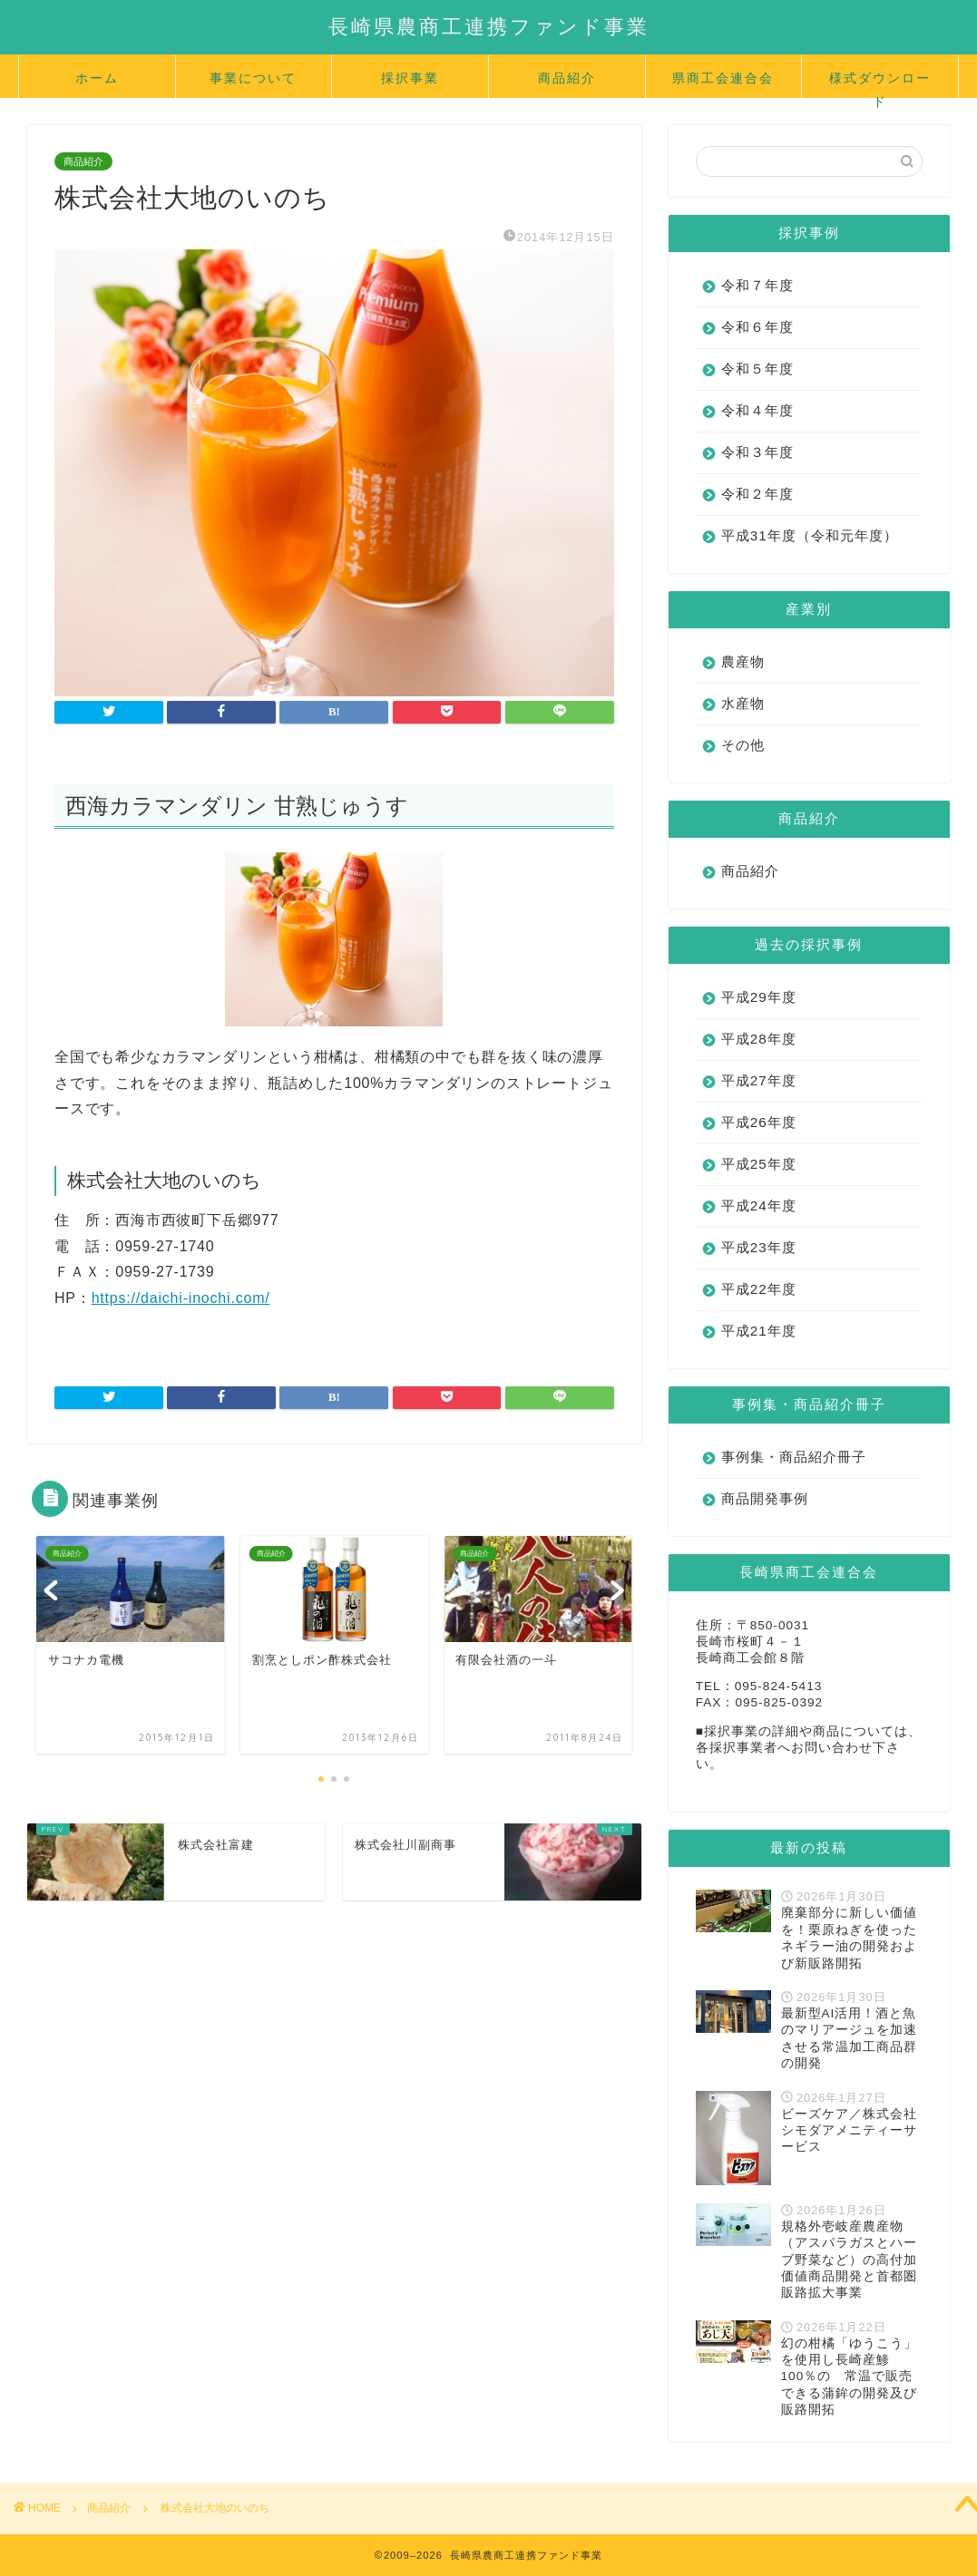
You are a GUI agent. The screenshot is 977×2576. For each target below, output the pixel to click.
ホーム (97, 78)
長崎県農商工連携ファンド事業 (489, 26)
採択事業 (410, 78)
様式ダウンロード (880, 84)
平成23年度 (758, 1266)
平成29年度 (758, 1016)
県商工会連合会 (723, 78)
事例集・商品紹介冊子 (793, 1475)
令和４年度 (757, 410)
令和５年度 (757, 368)
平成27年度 (758, 1099)
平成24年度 (758, 1224)
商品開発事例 (764, 1517)
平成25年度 (758, 1183)
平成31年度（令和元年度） (795, 545)
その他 (743, 764)
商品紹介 (567, 78)
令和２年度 (757, 493)
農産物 (743, 680)
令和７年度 (757, 285)
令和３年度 (757, 452)
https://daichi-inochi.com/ (181, 1298)
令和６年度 (757, 327)
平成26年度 (758, 1141)
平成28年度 (758, 1057)
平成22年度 (758, 1308)
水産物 (743, 722)
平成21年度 (758, 1349)
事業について (253, 78)
